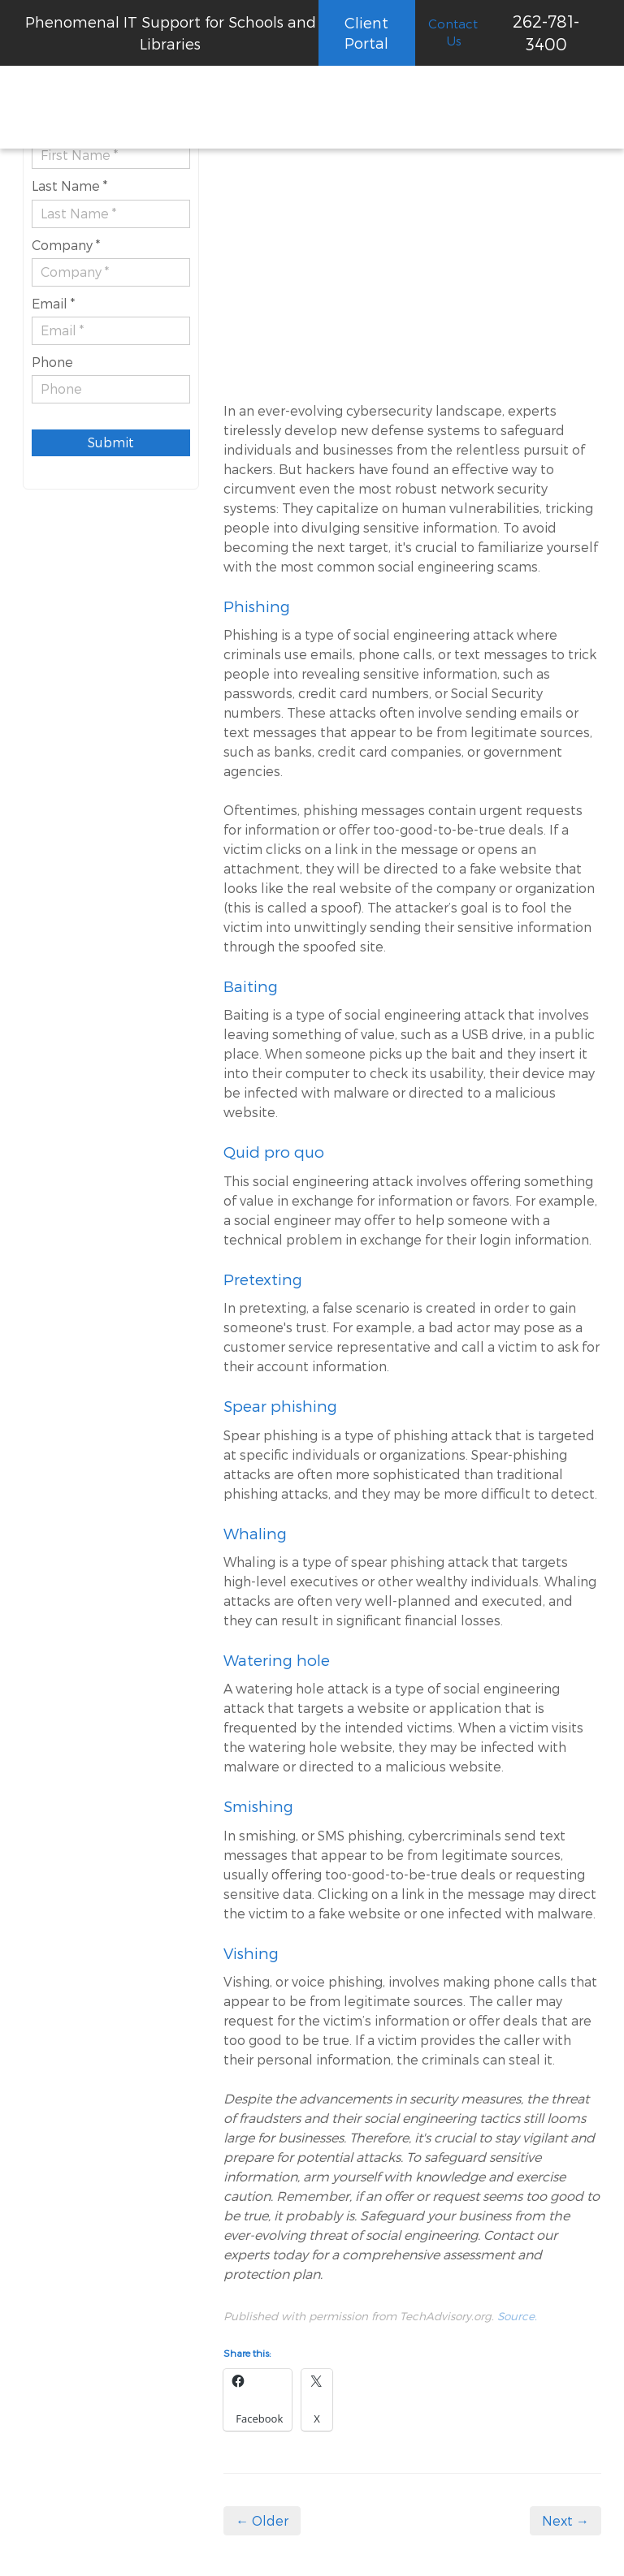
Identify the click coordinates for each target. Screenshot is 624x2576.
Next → (565, 2520)
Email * (53, 303)
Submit (111, 442)
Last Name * (69, 185)
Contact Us (453, 32)
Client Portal (366, 32)
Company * (66, 244)
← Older (262, 2520)
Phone (52, 361)
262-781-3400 (546, 32)
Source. (517, 2316)
